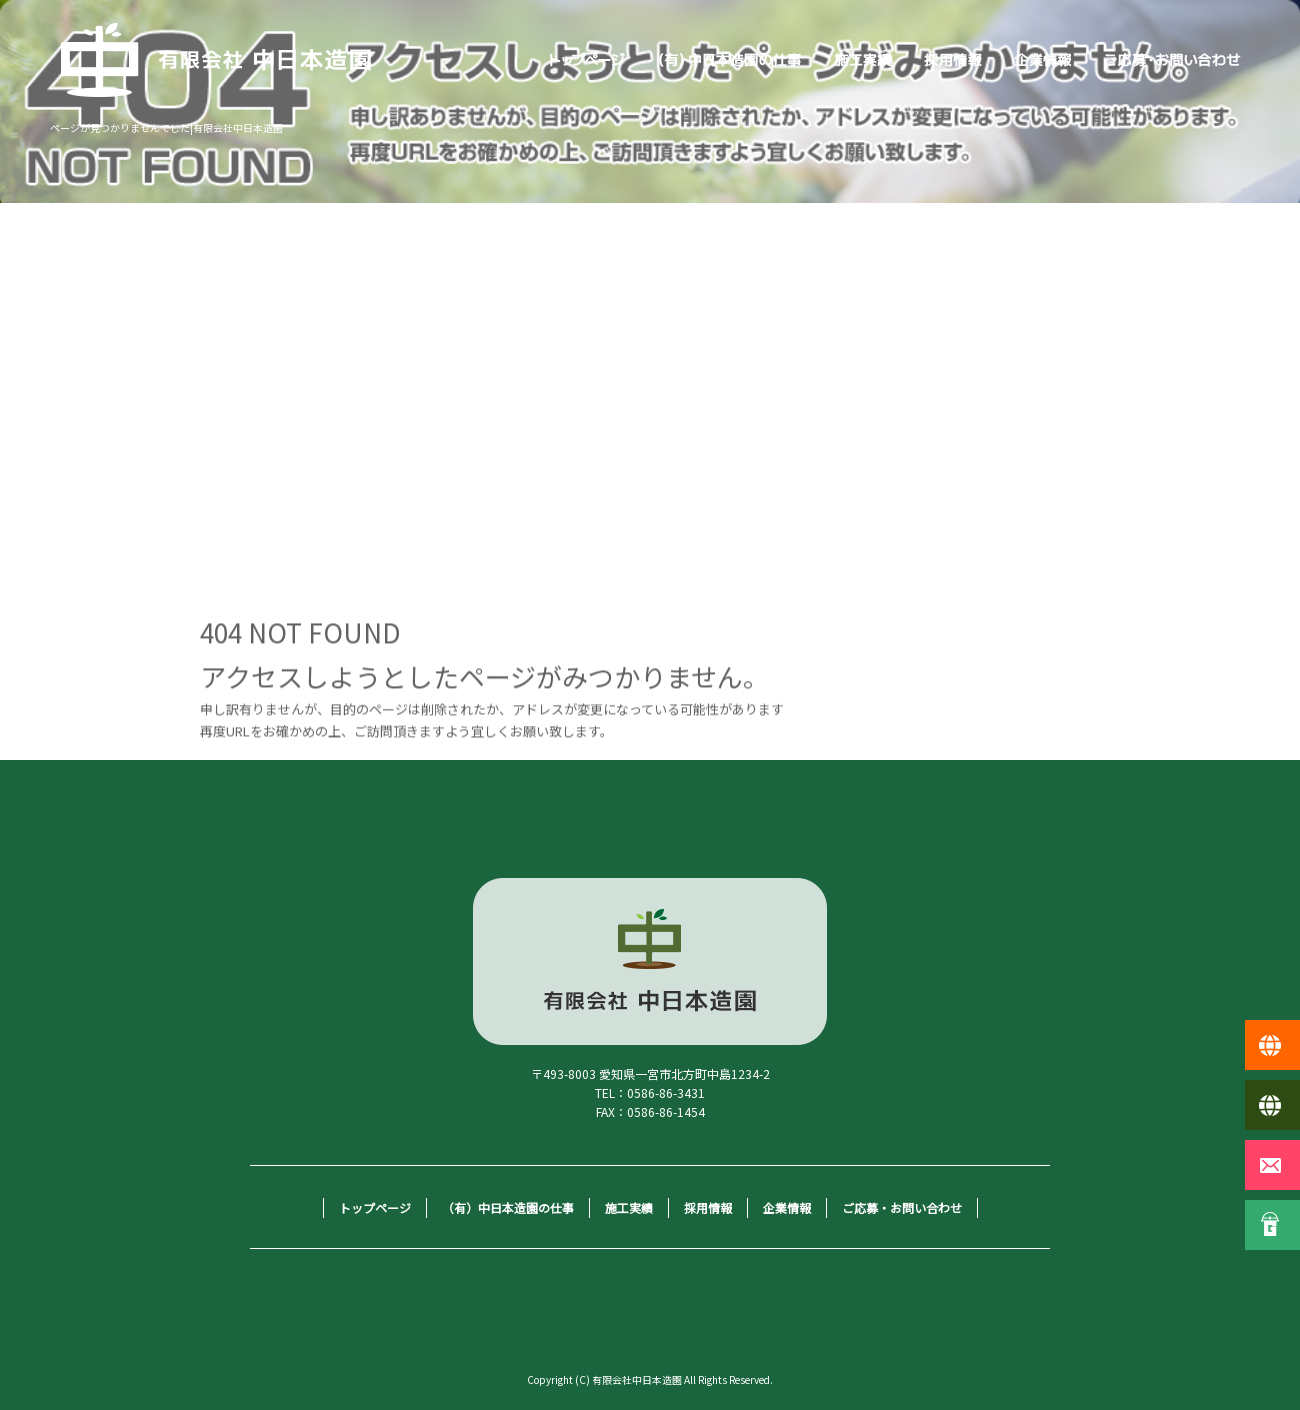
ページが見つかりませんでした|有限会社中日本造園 (166, 127)
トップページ (588, 60)
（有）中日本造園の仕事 (730, 60)
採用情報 (953, 60)
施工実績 (863, 60)
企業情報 (1043, 60)
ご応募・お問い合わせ (1173, 60)
